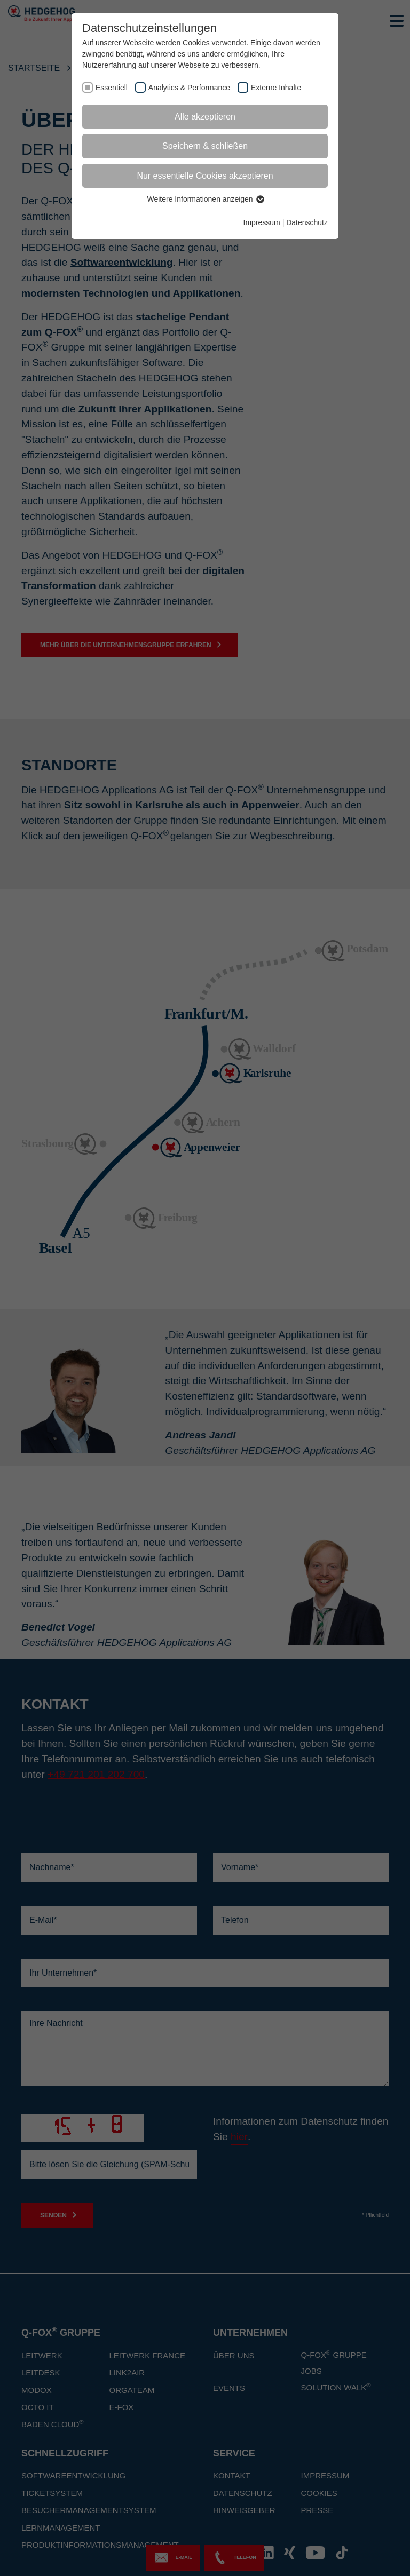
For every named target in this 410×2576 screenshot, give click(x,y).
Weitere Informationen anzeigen (205, 199)
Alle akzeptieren (205, 116)
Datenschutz (307, 222)
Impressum (261, 222)
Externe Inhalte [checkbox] (276, 87)
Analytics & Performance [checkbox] (189, 87)
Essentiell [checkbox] (112, 87)
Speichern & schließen (205, 145)
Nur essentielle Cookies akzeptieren (205, 175)
